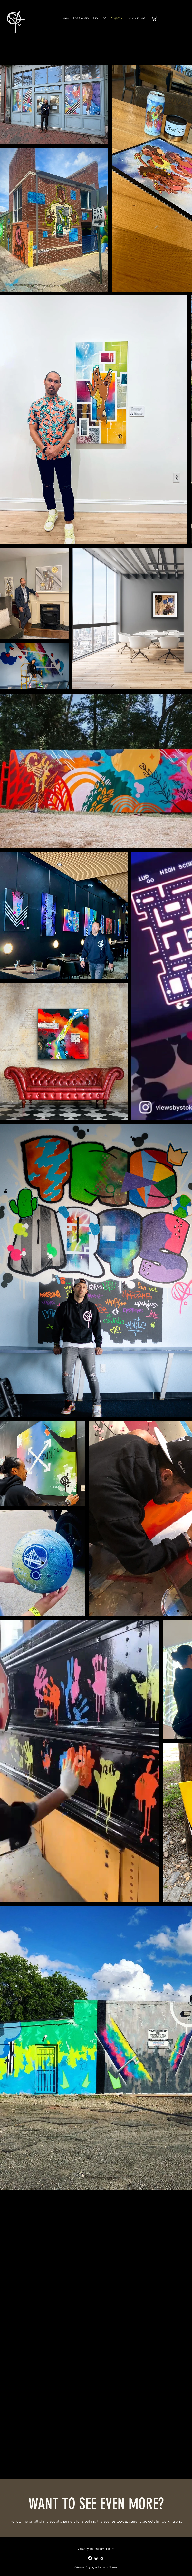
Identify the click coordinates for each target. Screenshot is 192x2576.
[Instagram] (96, 2558)
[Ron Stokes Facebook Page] (102, 2558)
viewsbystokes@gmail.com (96, 2549)
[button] (81, 18)
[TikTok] (90, 2558)
